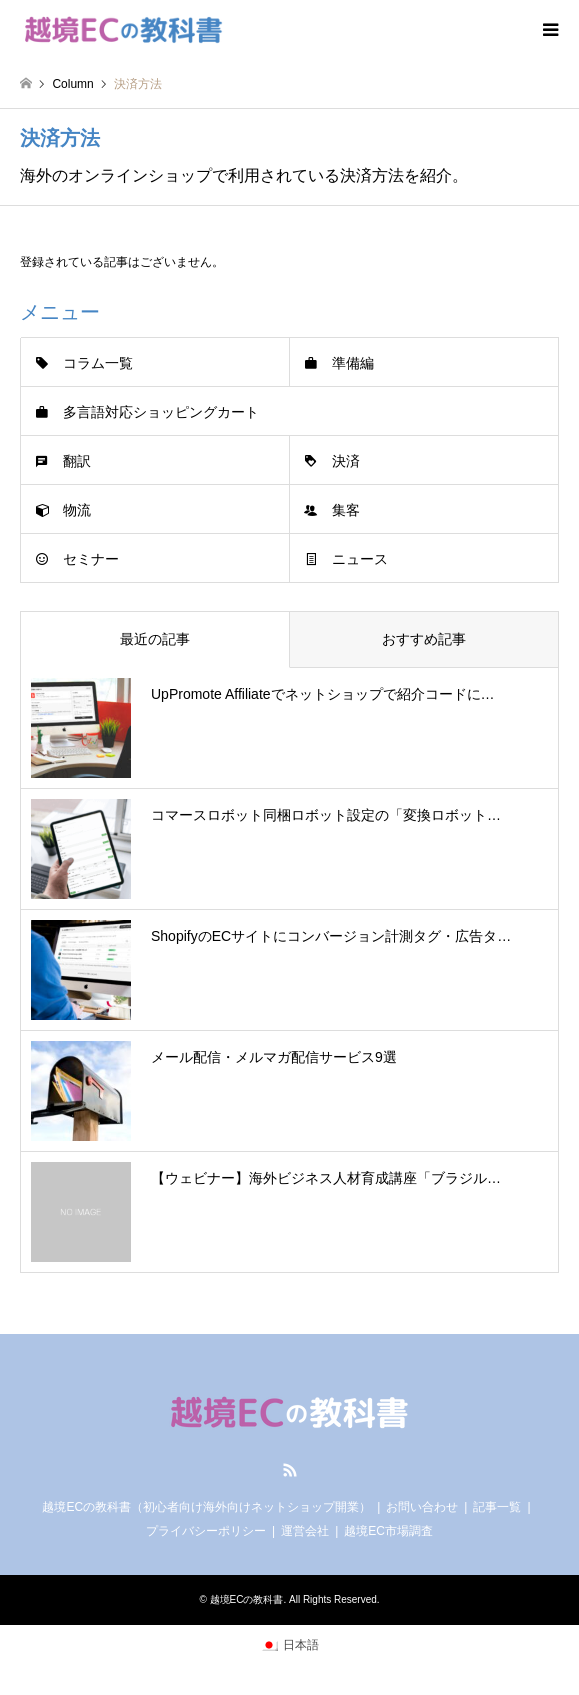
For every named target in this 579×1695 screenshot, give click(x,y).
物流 (77, 510)
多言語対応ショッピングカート (161, 412)
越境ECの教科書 (247, 1599)
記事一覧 (497, 1507)
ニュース (360, 559)
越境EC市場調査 (388, 1531)
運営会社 (305, 1531)
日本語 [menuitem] (301, 1645)
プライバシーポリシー (206, 1531)
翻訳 (77, 461)
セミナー (91, 559)
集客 (346, 510)
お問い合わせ (422, 1507)
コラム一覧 (98, 363)
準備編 (353, 363)
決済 (346, 461)
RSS (290, 1470)
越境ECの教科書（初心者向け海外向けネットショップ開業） (206, 1507)
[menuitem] (289, 1645)
